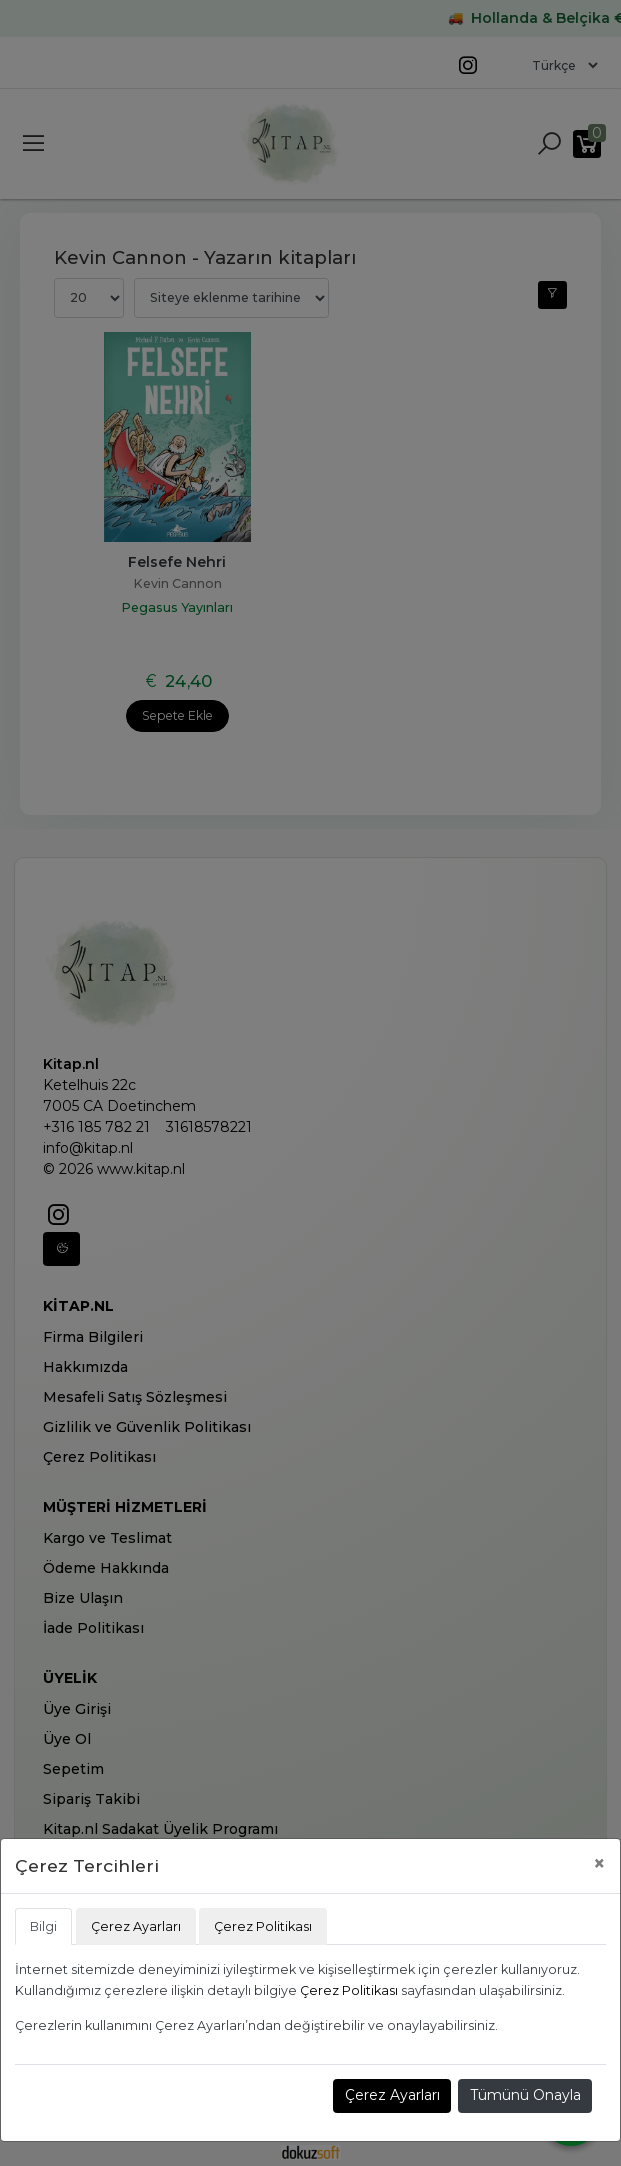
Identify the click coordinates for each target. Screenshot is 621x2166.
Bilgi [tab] (43, 1926)
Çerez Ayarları (392, 2095)
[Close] (599, 1863)
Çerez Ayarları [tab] (136, 1926)
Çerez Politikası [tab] (263, 1926)
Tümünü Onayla (525, 2095)
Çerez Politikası (349, 1990)
